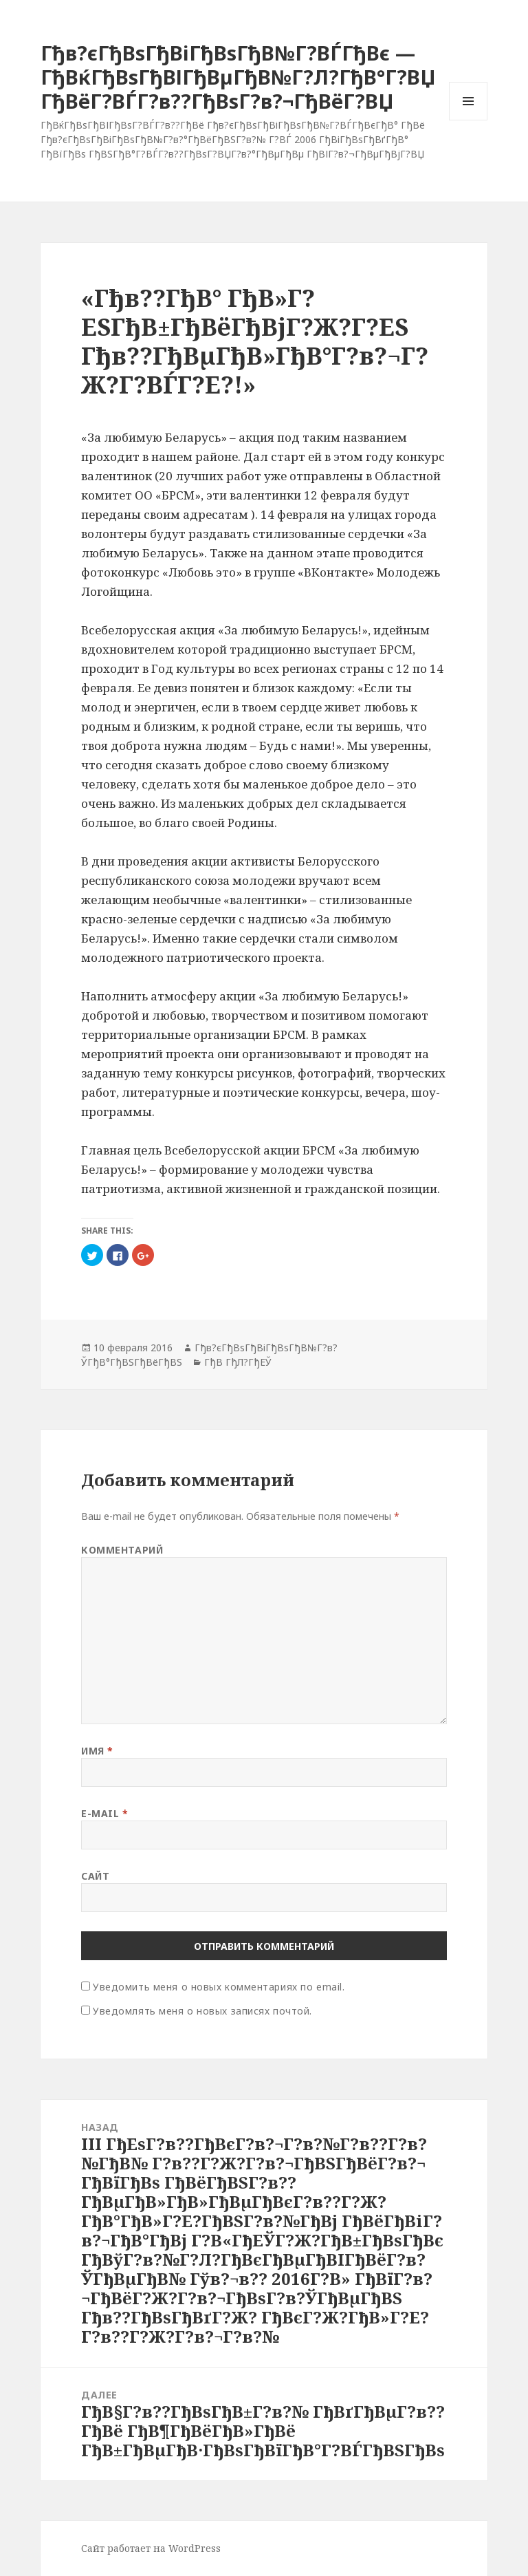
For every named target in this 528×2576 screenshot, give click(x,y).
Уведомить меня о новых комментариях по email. (218, 1986)
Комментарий (122, 1549)
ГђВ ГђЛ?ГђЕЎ (238, 1361)
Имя (97, 1750)
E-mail (104, 1813)
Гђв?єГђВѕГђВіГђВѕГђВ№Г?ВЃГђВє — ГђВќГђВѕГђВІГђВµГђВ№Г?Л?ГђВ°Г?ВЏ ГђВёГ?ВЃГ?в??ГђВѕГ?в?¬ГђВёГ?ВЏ (238, 76)
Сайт (95, 1875)
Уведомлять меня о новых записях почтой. (202, 2010)
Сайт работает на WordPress (151, 2548)
